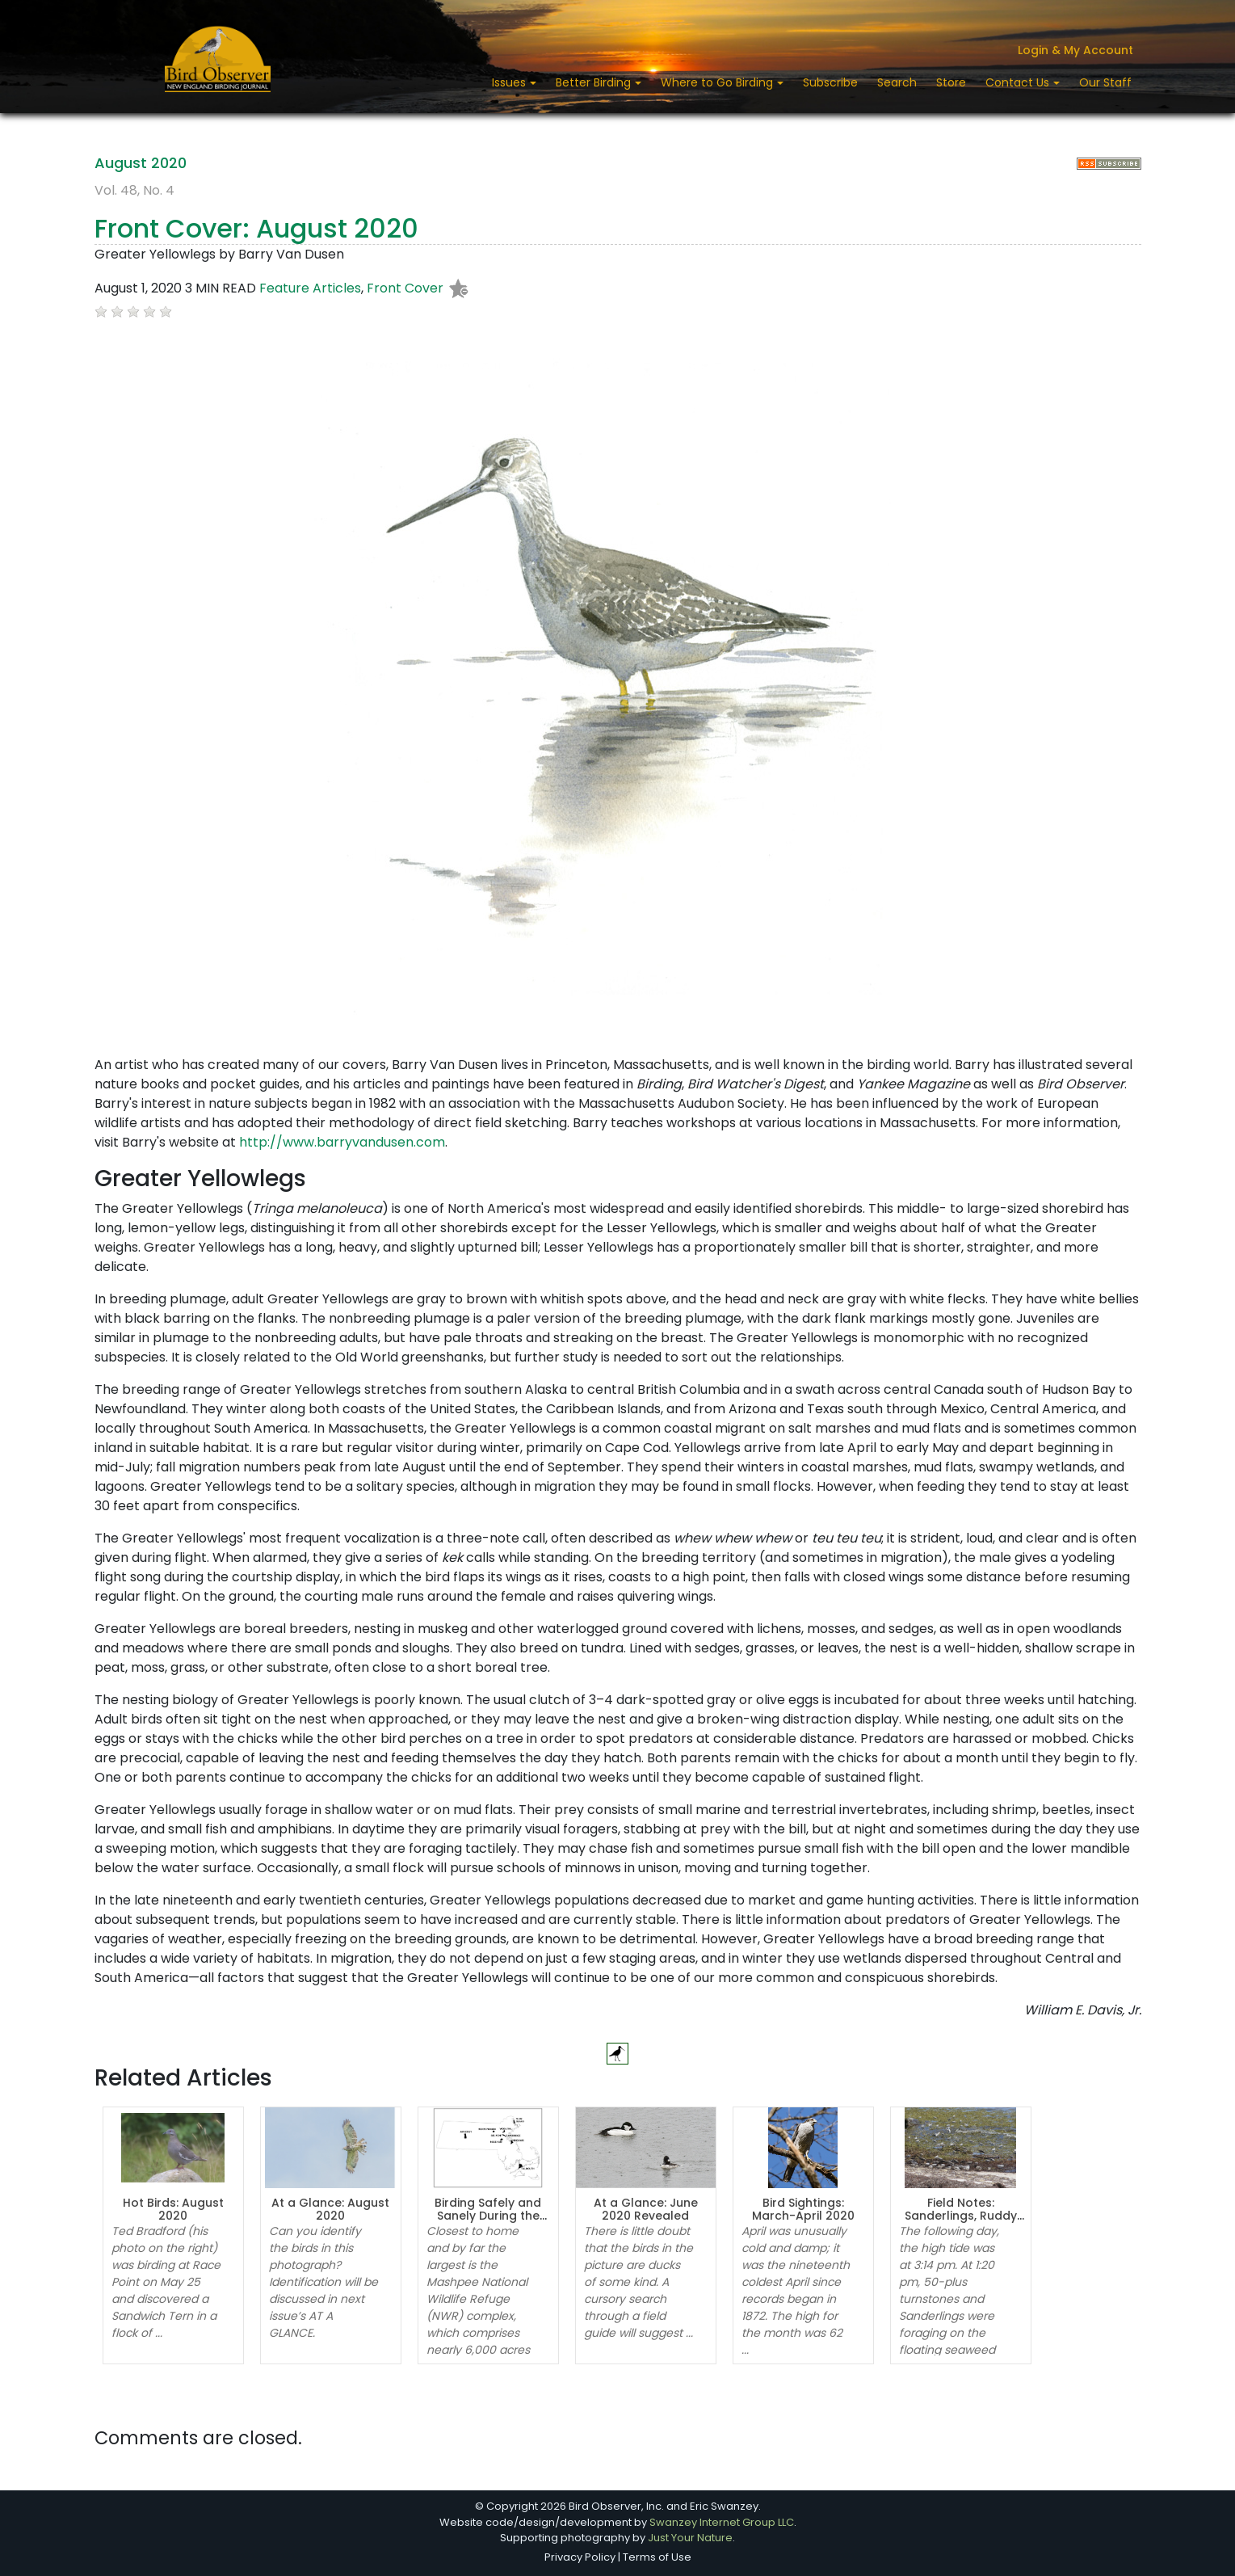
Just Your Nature (690, 2537)
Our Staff (1105, 82)
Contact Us (1018, 82)
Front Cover (405, 289)
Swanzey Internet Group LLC (721, 2522)
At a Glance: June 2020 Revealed (646, 2210)
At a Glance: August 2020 (330, 2210)
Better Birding (595, 82)
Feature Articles (310, 289)
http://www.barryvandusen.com (342, 1142)
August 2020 (141, 163)
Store (951, 82)
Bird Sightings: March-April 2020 (803, 2210)
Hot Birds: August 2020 (173, 2210)
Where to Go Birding (718, 82)
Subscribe (830, 82)
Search (897, 82)
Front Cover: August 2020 (256, 228)
